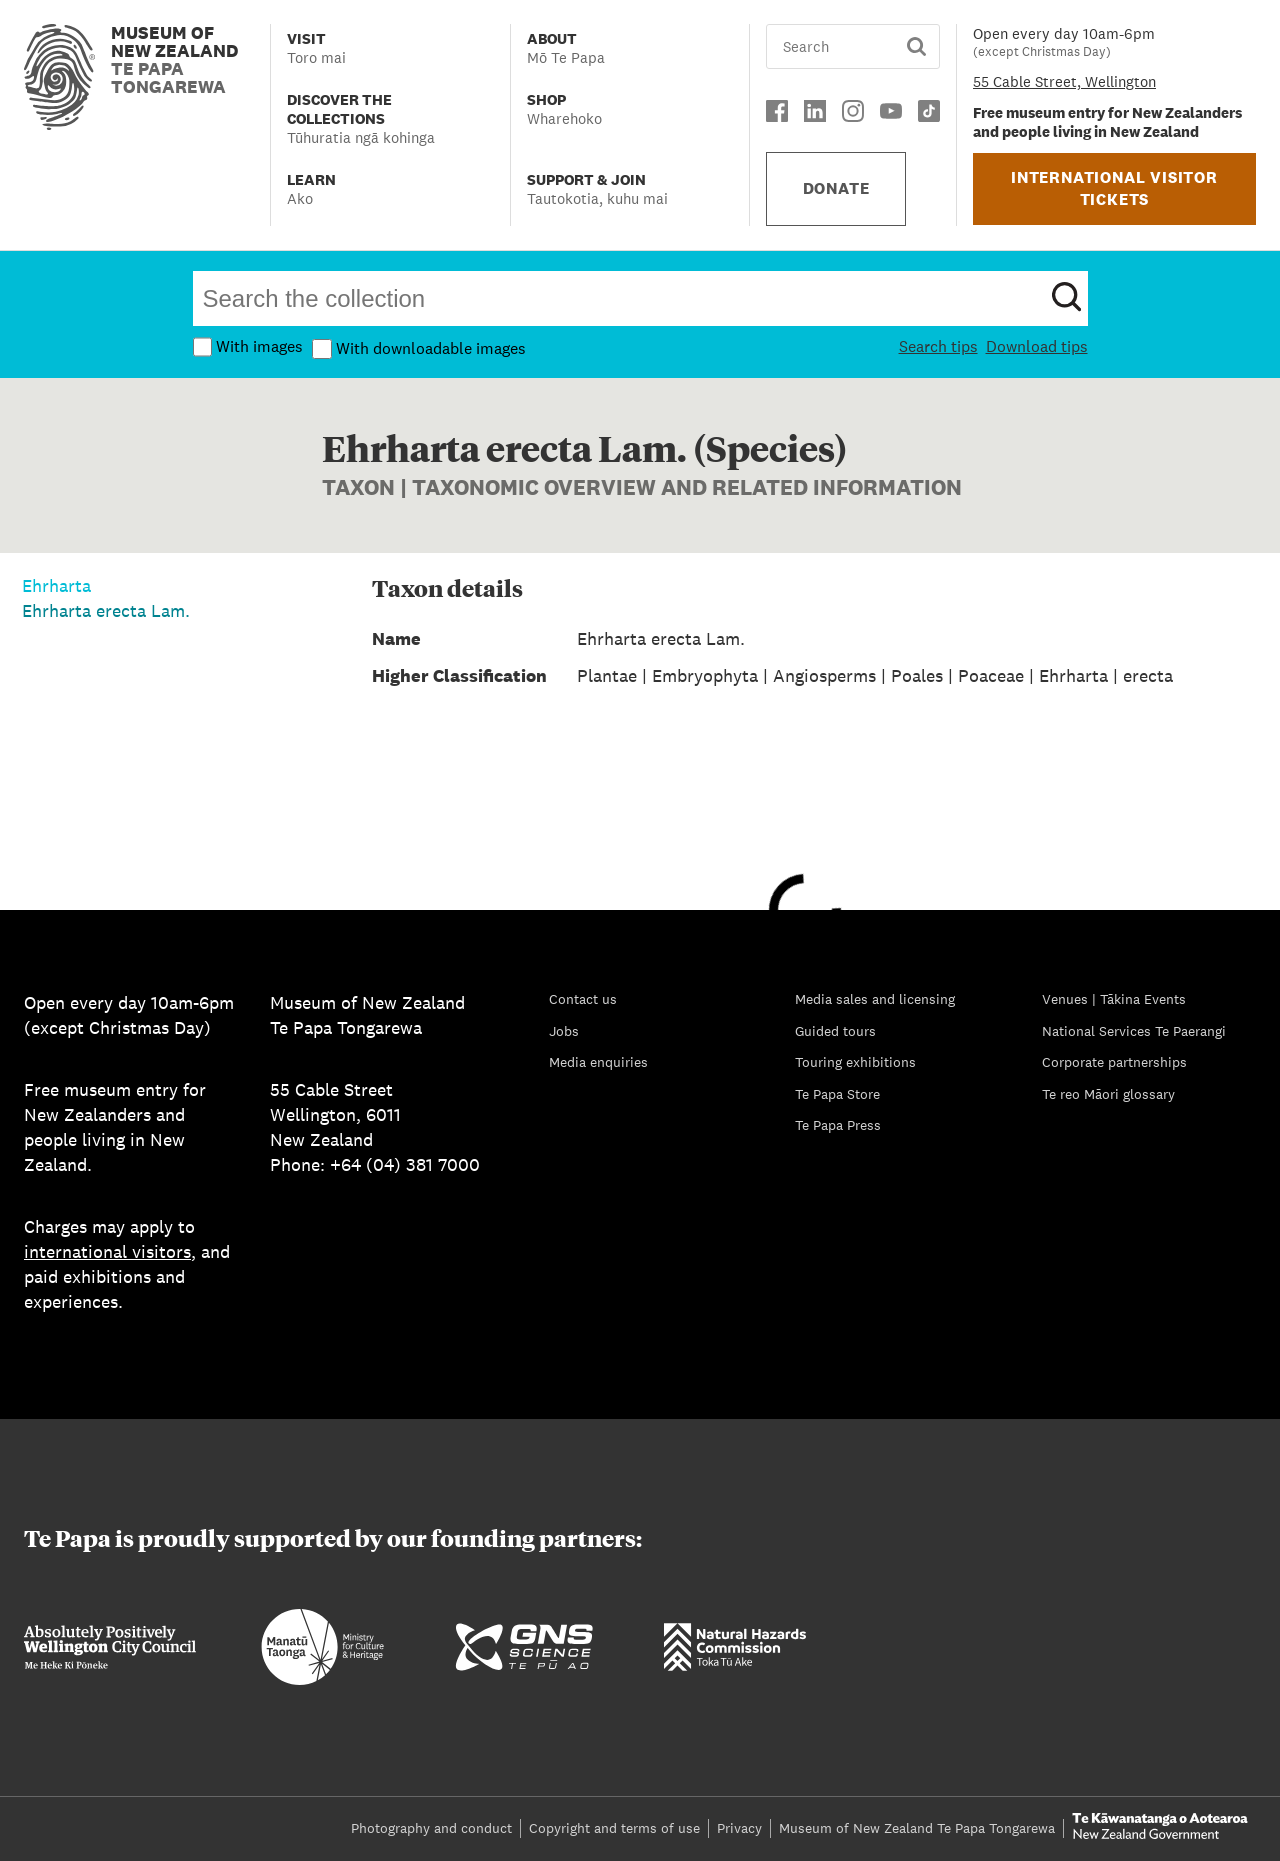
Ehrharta (56, 585)
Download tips (1037, 346)
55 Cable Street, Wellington (1064, 81)
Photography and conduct (431, 1828)
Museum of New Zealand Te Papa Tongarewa (917, 1828)
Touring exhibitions (855, 1062)
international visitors (107, 1251)
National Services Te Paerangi (1134, 1031)
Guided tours (835, 1031)
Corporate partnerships (1114, 1062)
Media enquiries (598, 1062)
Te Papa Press (838, 1125)
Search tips (938, 346)
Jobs (564, 1031)
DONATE (836, 188)
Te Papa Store (837, 1094)
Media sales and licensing (875, 999)
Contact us (583, 999)
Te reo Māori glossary (1108, 1094)
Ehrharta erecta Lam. (106, 610)
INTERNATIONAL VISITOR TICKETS (1114, 188)
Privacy (739, 1828)
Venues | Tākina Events (1114, 999)
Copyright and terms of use (614, 1828)
